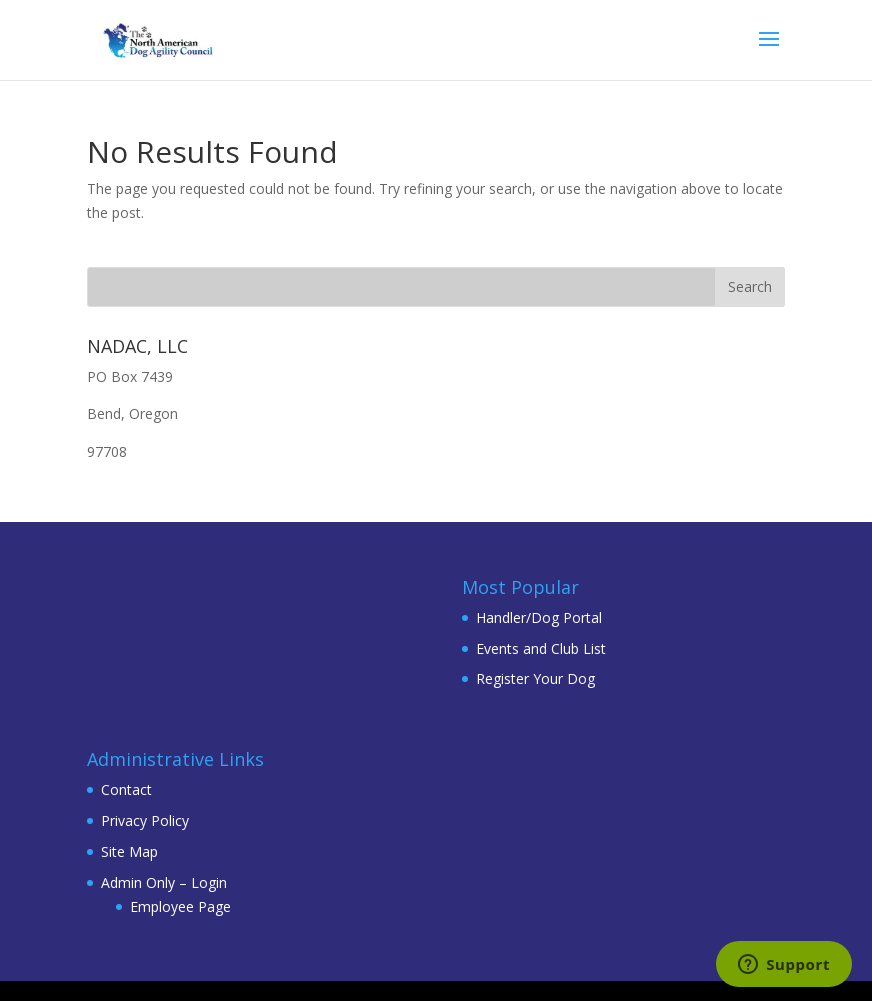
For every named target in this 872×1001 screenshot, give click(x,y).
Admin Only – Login (164, 882)
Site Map (129, 851)
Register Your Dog (535, 678)
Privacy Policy (145, 820)
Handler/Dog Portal (539, 617)
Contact (126, 789)
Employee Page (180, 906)
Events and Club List (541, 648)
